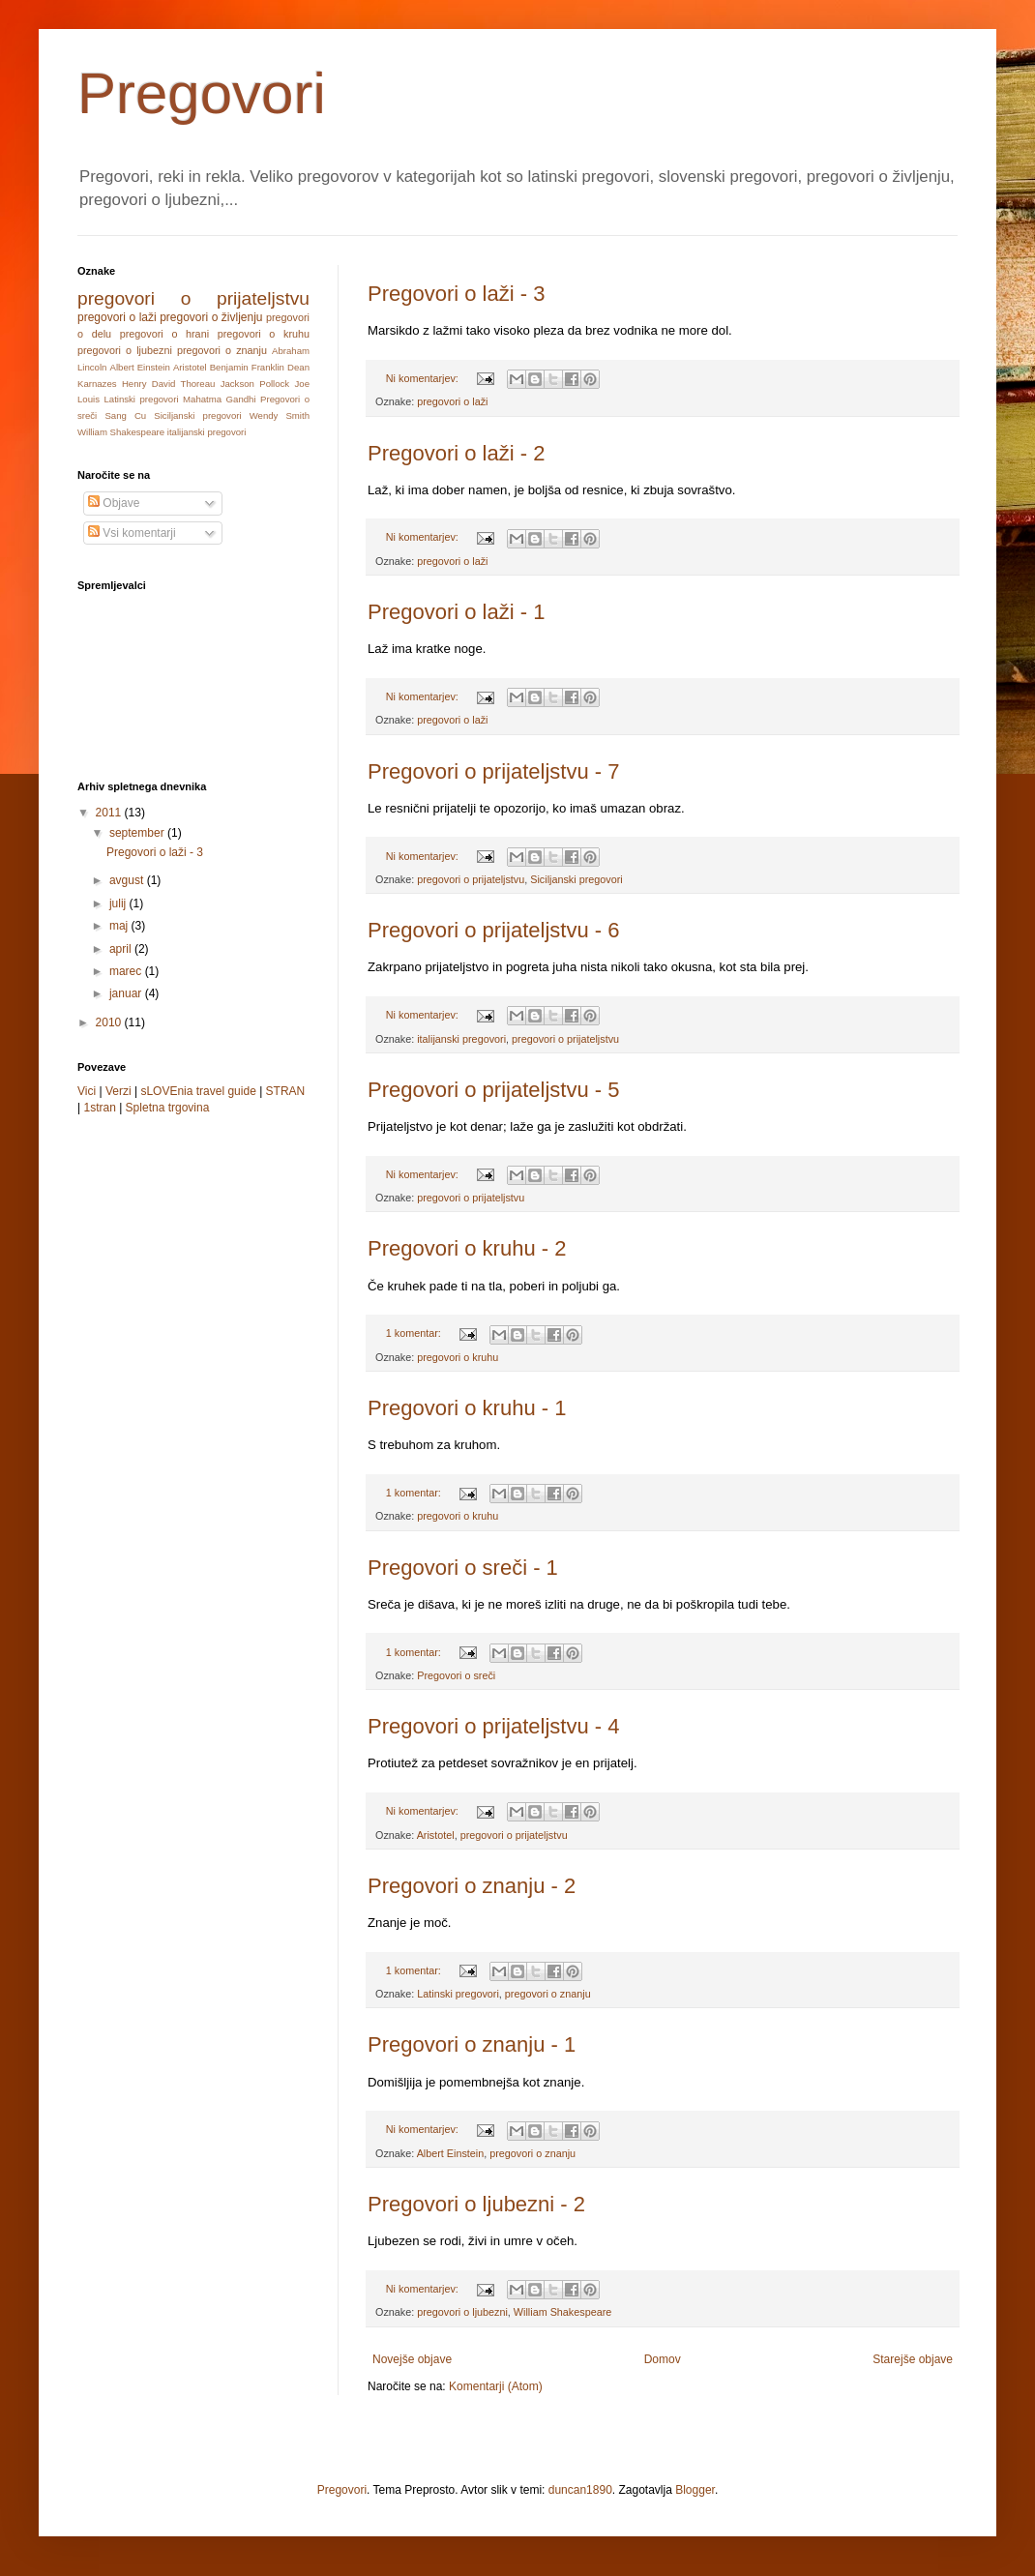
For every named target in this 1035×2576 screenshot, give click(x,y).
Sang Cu (125, 415)
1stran (99, 1107)
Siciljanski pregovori (576, 879)
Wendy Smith (280, 415)
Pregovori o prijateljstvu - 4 (493, 1726)
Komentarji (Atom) (496, 2386)
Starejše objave (912, 2359)
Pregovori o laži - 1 (456, 612)
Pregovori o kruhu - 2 (467, 1248)
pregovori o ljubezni (462, 2312)
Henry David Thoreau (168, 383)
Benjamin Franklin (247, 367)
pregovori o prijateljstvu (470, 879)
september (138, 833)
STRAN (286, 1091)
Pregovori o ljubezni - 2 (476, 2204)
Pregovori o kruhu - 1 (467, 1408)
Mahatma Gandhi (219, 399)
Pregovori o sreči (456, 1675)
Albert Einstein (451, 2153)
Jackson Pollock (255, 383)
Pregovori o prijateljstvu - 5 (493, 1090)
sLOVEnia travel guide (197, 1091)
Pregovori (201, 93)
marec (127, 971)
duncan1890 (580, 2490)
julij (119, 903)
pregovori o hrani (164, 334)
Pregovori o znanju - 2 (472, 1886)
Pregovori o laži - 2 (456, 453)
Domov (662, 2359)
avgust (128, 880)
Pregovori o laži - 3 (456, 293)
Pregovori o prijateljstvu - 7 (493, 771)
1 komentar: (415, 1333)
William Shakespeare (562, 2312)
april (121, 949)
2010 (110, 1022)
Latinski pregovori (458, 1993)
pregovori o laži (452, 401)
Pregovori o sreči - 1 (463, 1567)
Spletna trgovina (168, 1107)
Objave (113, 503)
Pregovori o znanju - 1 (472, 2044)
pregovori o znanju (548, 1993)
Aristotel (436, 1835)
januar (127, 993)
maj (120, 926)
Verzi (118, 1091)
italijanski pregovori (461, 1039)
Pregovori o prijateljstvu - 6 (493, 930)
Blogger (695, 2490)
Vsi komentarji (132, 533)
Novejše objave (412, 2359)
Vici (86, 1091)
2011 (110, 812)
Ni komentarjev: (423, 378)
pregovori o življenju (211, 317)
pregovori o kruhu (457, 1357)
